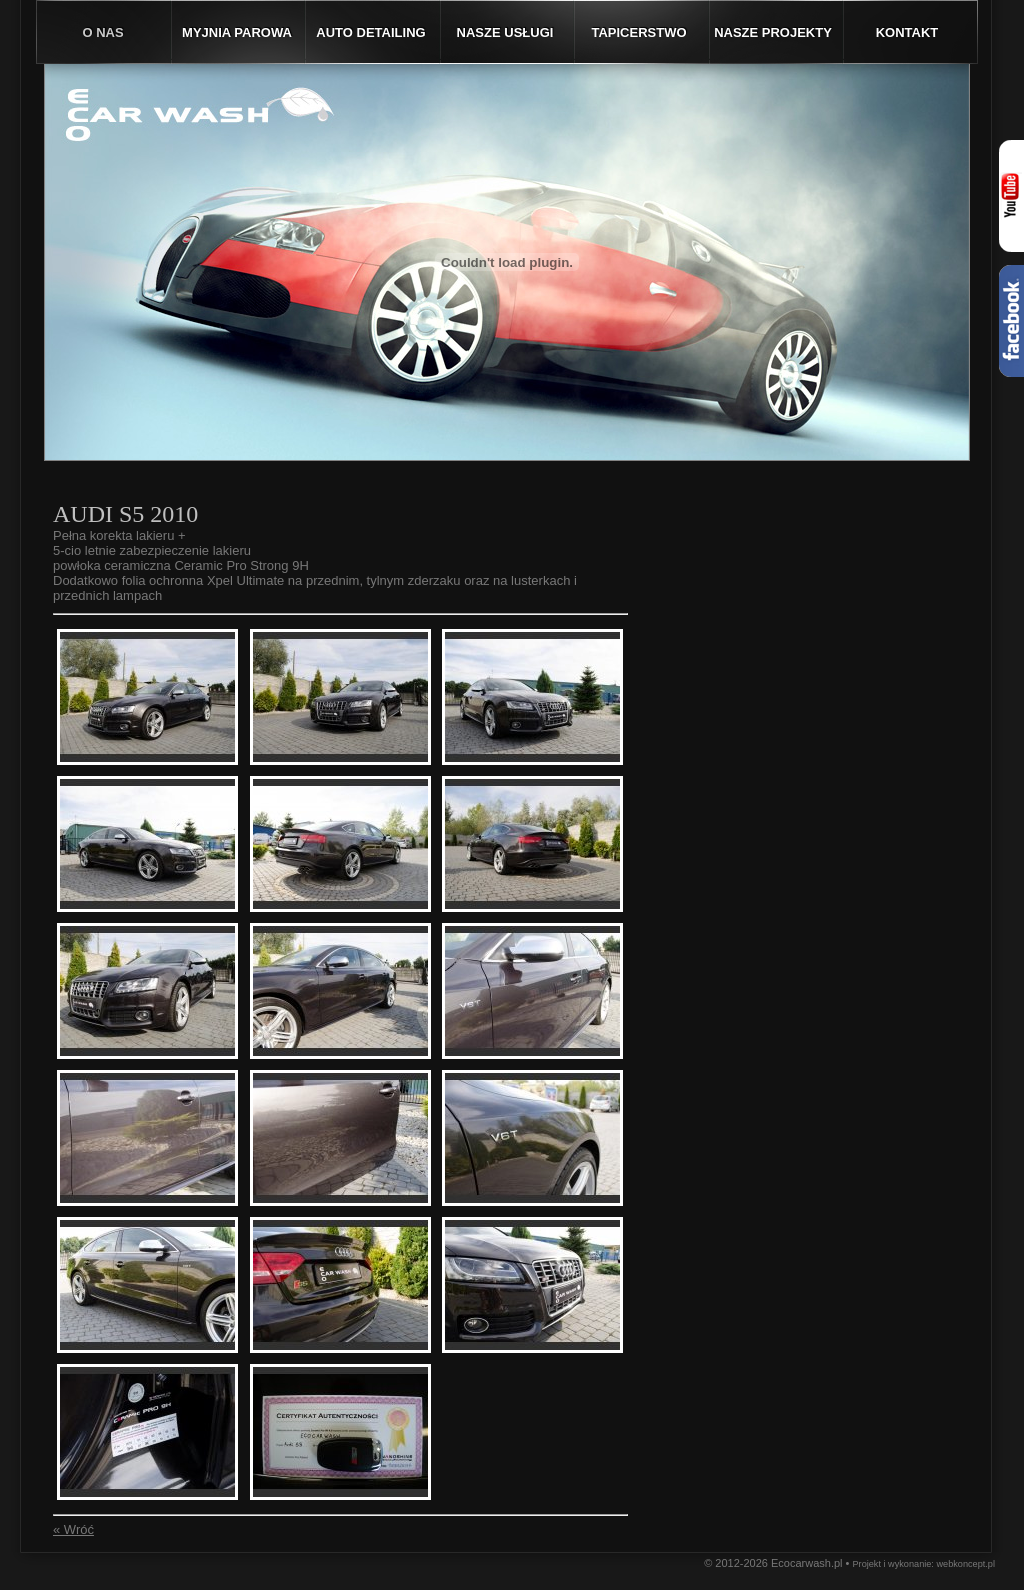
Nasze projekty (773, 32)
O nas (102, 32)
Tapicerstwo (638, 32)
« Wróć (73, 1529)
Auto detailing (370, 32)
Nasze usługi (505, 32)
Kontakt (907, 32)
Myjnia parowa (237, 32)
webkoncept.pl (965, 1564)
